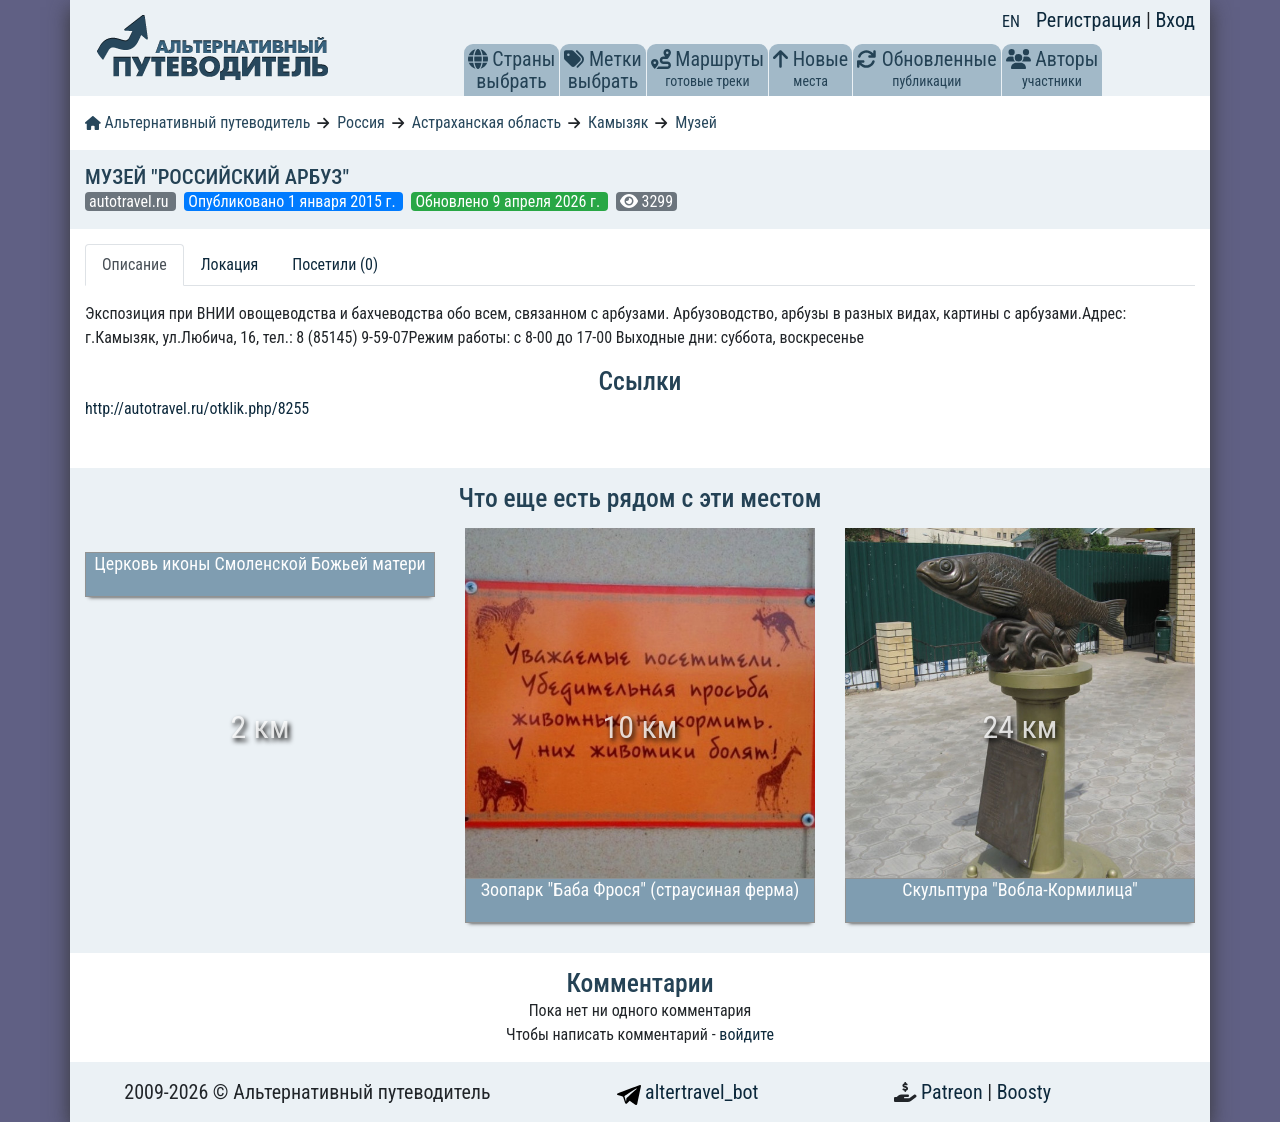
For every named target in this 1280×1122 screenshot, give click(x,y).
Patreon (954, 1092)
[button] (478, 59)
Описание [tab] (134, 264)
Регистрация (1091, 20)
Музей (696, 122)
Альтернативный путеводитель (197, 122)
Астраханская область (486, 122)
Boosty (1024, 1092)
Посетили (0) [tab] (335, 264)
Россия (360, 122)
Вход (1175, 20)
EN (1011, 21)
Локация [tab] (230, 264)
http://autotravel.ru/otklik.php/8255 (197, 408)
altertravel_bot (688, 1092)
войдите (746, 1034)
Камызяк (618, 122)
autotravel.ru (130, 201)
